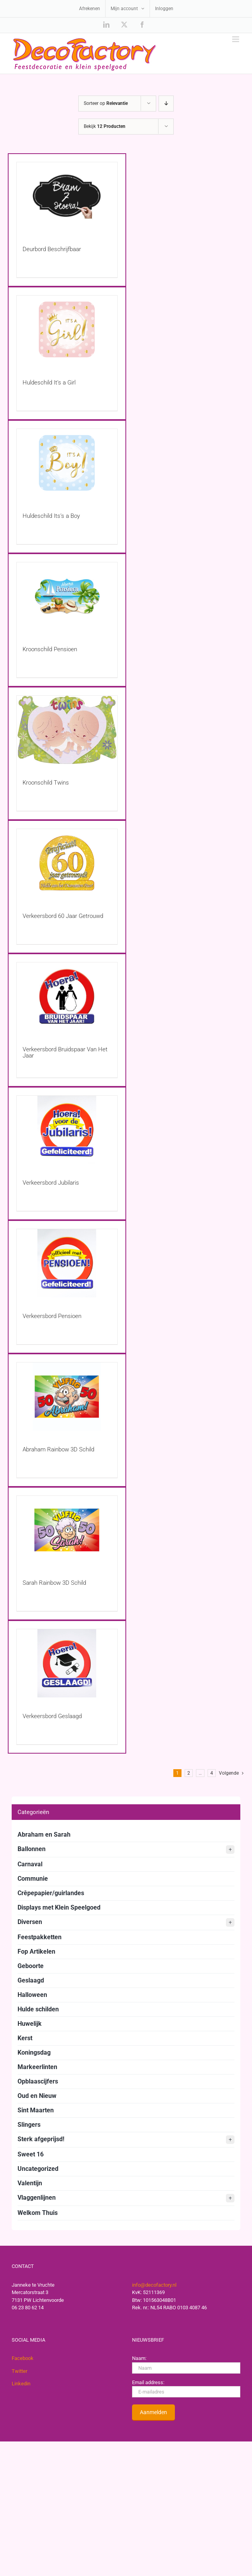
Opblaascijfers (38, 2081)
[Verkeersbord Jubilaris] (67, 1130)
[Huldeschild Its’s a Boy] (67, 463)
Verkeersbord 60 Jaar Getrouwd (63, 915)
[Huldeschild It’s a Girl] (67, 330)
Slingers (29, 2124)
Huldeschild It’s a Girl (49, 382)
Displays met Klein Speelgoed (59, 1907)
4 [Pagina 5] (211, 1773)
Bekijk (104, 126)
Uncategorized (38, 2168)
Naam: (139, 2358)
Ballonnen (126, 1849)
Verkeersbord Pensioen (52, 1316)
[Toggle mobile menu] (236, 39)
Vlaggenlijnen (126, 2198)
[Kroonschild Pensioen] (67, 596)
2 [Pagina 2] (188, 1773)
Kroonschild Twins (46, 782)
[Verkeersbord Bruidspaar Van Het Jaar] (67, 996)
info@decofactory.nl (154, 2285)
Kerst (25, 2038)
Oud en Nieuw (37, 2095)
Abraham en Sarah (44, 1834)
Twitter (19, 2371)
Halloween (32, 1994)
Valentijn (30, 2183)
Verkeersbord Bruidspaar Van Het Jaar (65, 1052)
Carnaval (30, 1864)
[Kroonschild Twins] (67, 730)
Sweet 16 (31, 2154)
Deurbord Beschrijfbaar (52, 249)
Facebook (22, 2358)
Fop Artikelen (36, 1951)
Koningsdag (34, 2052)
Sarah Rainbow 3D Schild (54, 1582)
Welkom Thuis (38, 2212)
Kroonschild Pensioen (50, 649)
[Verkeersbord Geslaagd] (67, 1663)
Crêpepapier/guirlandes (51, 1893)
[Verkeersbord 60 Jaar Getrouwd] (67, 863)
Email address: (148, 2382)
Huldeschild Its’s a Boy (51, 515)
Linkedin (21, 2383)
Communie (33, 1878)
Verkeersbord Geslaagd (52, 1716)
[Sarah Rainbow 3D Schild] (67, 1530)
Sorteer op (106, 103)
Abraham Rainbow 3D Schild (58, 1449)
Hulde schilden (38, 2009)
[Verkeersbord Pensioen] (67, 1263)
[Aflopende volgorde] (166, 104)
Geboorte (31, 1966)
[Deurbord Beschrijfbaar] (67, 196)
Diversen (126, 1922)
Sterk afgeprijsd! (126, 2139)
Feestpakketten (40, 1937)
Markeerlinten (37, 2067)
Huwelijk (30, 2023)
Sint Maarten (36, 2110)
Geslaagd (31, 1980)
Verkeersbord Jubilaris (51, 1182)
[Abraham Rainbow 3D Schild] (67, 1396)
